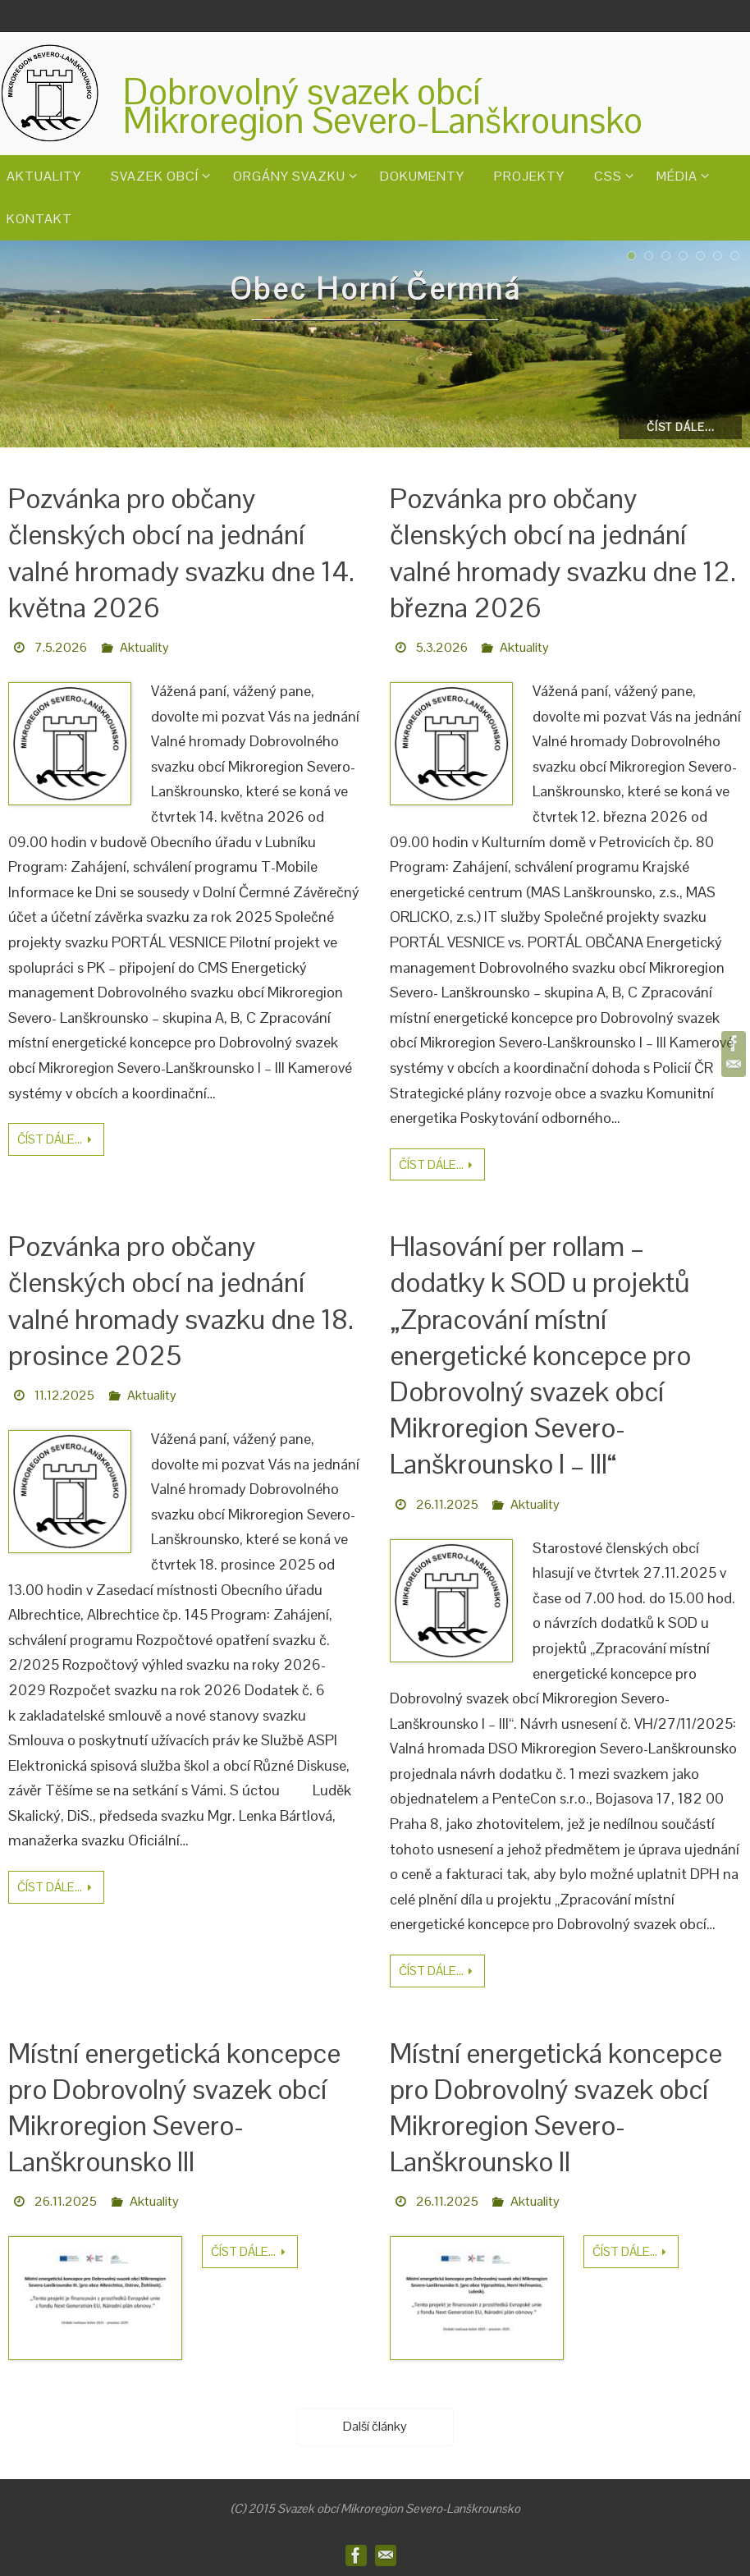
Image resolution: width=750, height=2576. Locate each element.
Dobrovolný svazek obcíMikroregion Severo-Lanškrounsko (383, 106)
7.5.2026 (60, 647)
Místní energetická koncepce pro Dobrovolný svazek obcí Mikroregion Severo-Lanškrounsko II (556, 2107)
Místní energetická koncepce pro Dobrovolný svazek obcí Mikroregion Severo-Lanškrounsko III (174, 2107)
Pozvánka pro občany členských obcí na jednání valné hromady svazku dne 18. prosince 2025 (181, 1300)
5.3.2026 (442, 647)
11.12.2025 (64, 1395)
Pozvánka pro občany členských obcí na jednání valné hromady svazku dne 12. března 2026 (563, 553)
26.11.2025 (447, 1504)
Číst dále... (681, 427)
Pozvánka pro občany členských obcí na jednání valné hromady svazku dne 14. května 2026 (181, 553)
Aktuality (144, 647)
